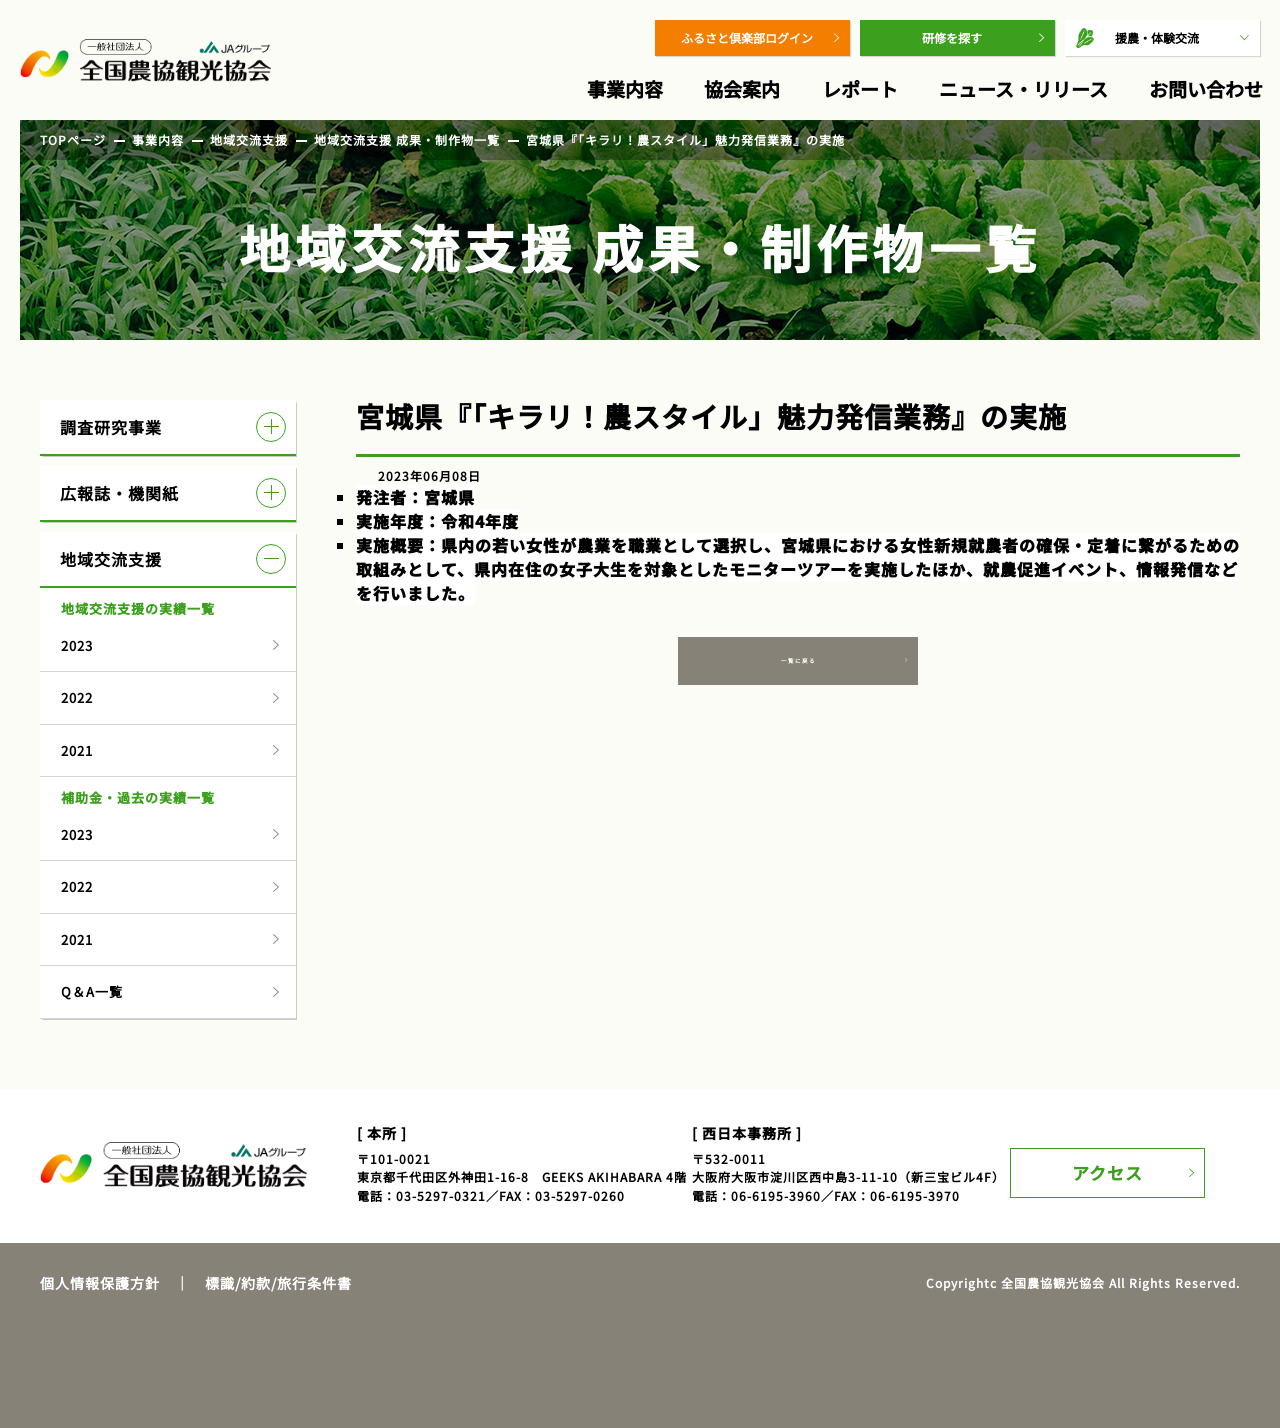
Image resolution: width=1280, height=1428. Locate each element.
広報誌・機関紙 (173, 493)
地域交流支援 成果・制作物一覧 (407, 139)
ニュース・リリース (1023, 88)
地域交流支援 (249, 139)
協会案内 (742, 88)
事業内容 (625, 88)
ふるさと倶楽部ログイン (747, 37)
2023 (77, 645)
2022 (77, 697)
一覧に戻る (798, 667)
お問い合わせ (1206, 88)
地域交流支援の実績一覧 (138, 608)
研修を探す (952, 37)
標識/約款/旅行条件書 (278, 1283)
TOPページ (73, 139)
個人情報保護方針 (100, 1283)
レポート (860, 88)
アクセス (1117, 1163)
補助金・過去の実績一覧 (138, 797)
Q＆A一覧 (92, 991)
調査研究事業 (173, 427)
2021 (77, 750)
